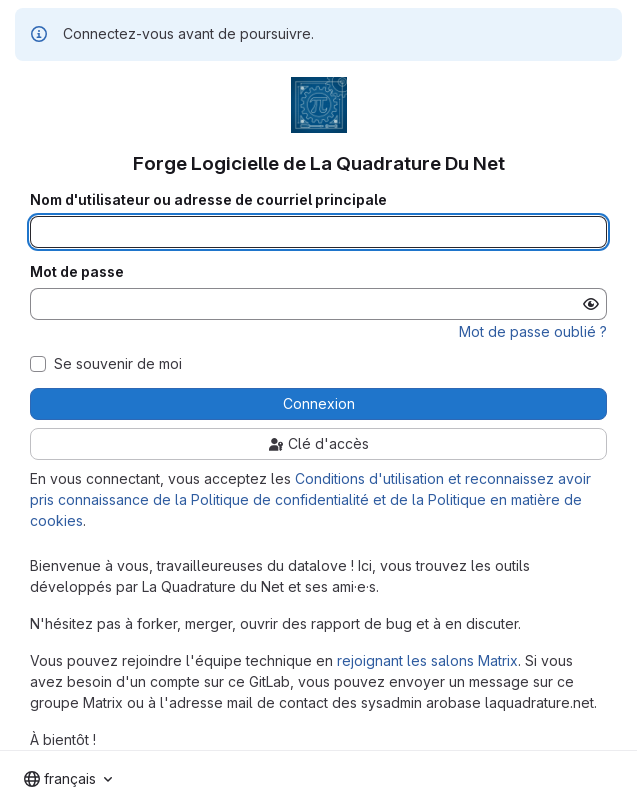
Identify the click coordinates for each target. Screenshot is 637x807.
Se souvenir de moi (118, 364)
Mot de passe (77, 272)
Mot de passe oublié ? (533, 331)
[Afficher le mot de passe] (591, 304)
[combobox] (68, 779)
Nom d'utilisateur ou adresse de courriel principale (208, 200)
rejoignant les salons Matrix (427, 660)
